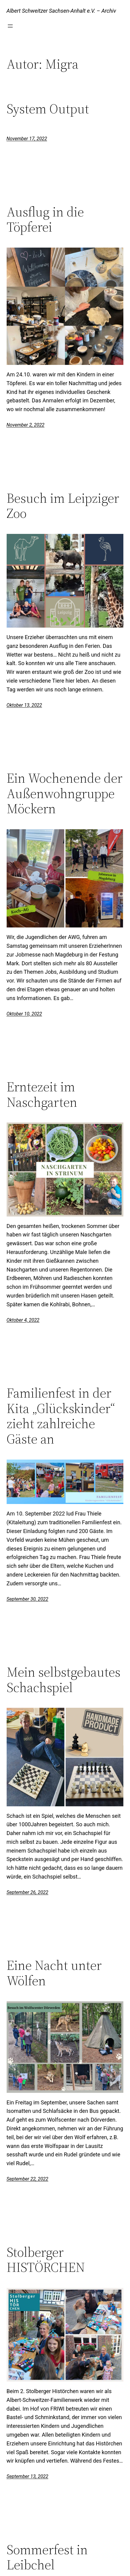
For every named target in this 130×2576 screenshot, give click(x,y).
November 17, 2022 (27, 138)
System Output (48, 109)
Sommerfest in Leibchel (47, 2557)
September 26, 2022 (28, 1892)
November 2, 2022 (26, 425)
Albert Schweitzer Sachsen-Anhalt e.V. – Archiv (61, 11)
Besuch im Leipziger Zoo (63, 506)
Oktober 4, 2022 (23, 1320)
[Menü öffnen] (10, 26)
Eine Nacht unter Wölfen (54, 1973)
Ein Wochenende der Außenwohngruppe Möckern (64, 794)
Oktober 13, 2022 (24, 705)
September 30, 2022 (28, 1599)
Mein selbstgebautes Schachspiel (63, 1680)
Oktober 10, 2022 (24, 1014)
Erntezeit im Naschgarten (42, 1094)
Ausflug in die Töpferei (45, 219)
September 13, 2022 (28, 2476)
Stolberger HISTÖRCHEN (46, 2260)
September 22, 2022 (28, 2179)
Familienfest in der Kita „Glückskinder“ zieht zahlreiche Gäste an (61, 1416)
